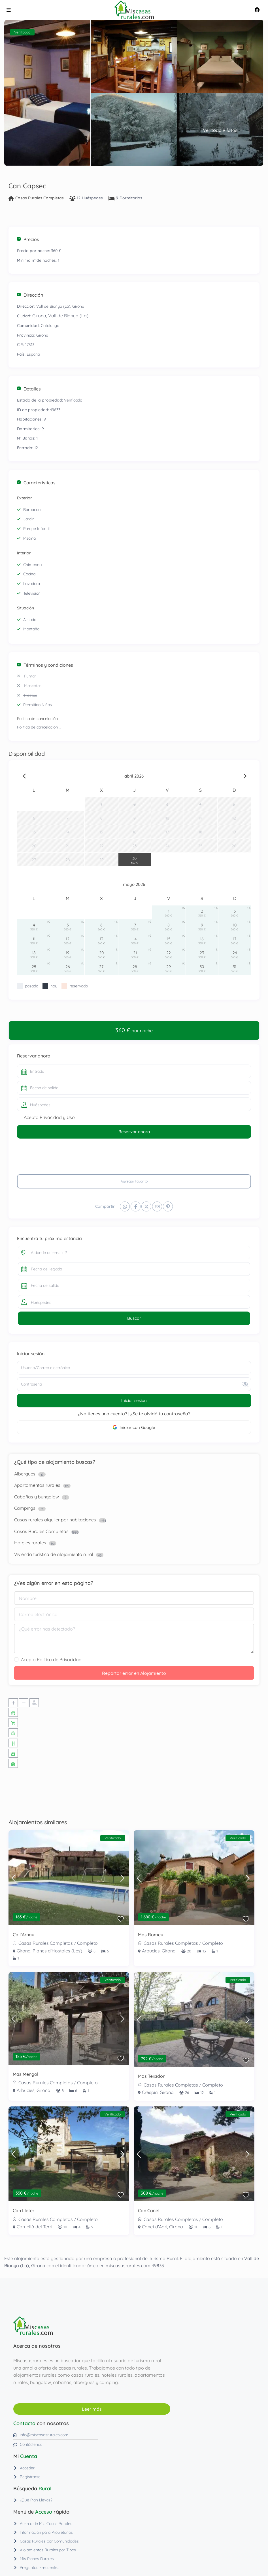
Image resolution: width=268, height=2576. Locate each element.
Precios (28, 239)
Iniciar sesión (134, 1400)
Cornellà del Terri (34, 2226)
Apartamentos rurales (37, 1485)
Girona (39, 315)
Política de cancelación (37, 718)
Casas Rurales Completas (39, 197)
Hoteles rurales (30, 1542)
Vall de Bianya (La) (68, 315)
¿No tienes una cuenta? (102, 1413)
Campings (24, 1508)
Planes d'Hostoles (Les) (57, 1951)
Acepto (51, 1659)
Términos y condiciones (45, 665)
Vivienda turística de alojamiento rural (53, 1554)
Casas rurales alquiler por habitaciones (55, 1520)
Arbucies (151, 1951)
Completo (87, 1943)
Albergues (24, 1474)
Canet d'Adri (154, 2226)
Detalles (29, 389)
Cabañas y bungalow (36, 1497)
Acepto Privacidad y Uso (49, 1117)
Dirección (30, 295)
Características (36, 482)
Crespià (150, 2092)
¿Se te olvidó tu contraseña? (160, 1413)
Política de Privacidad (59, 1659)
